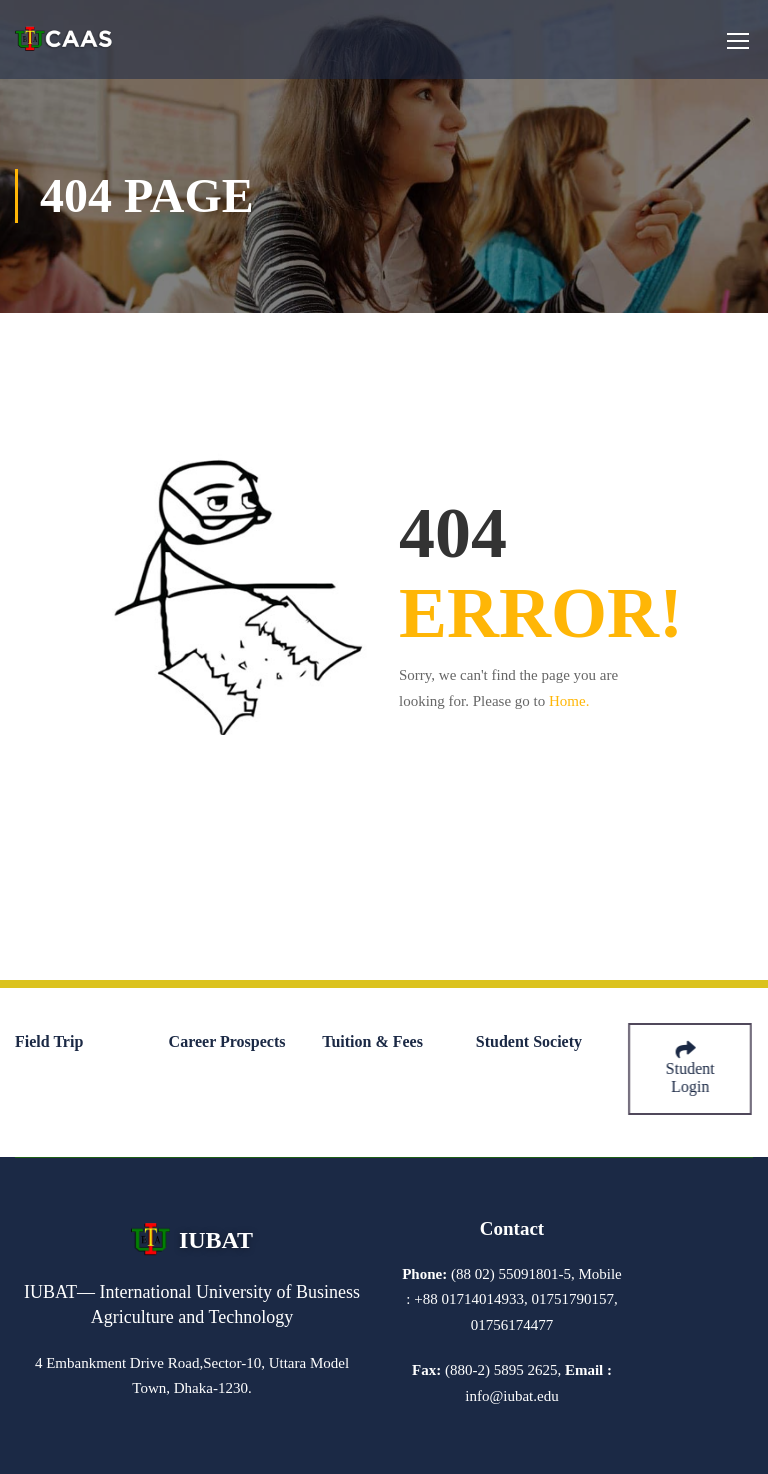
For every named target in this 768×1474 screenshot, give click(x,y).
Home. (569, 701)
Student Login (691, 1068)
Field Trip (49, 1041)
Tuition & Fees (372, 1041)
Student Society (529, 1041)
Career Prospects (227, 1041)
